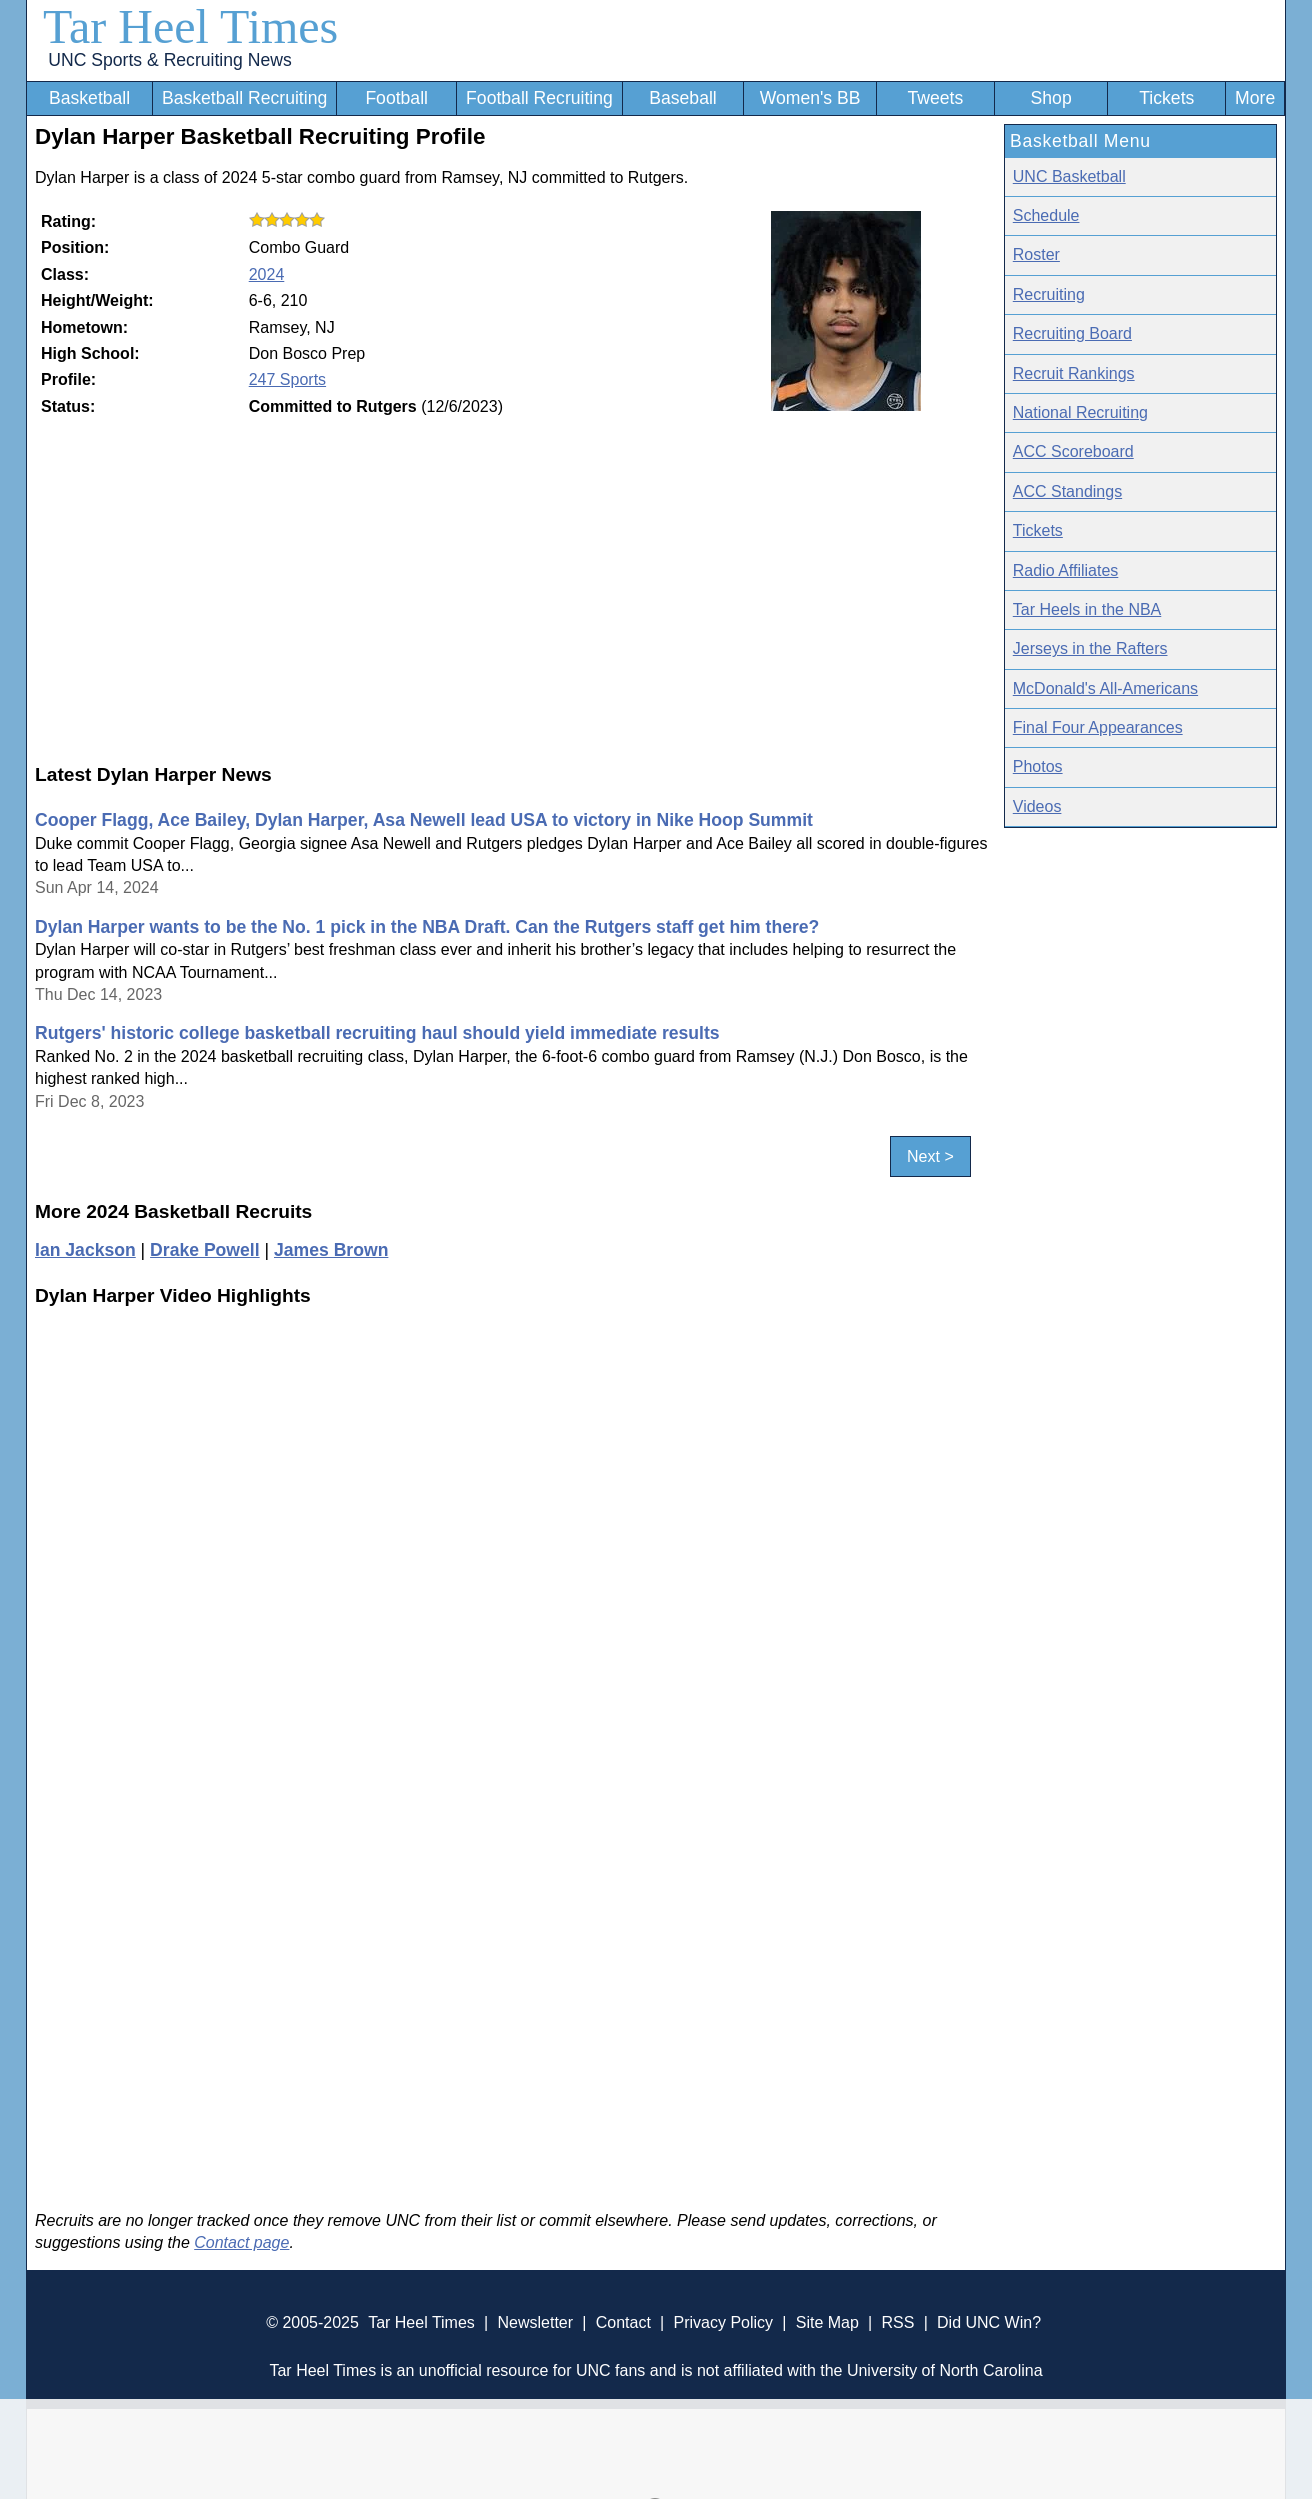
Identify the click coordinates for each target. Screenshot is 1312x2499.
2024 (267, 274)
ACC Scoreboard (1073, 451)
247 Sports (287, 379)
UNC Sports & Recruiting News (169, 60)
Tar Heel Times (190, 26)
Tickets (1166, 98)
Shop (1051, 98)
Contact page (241, 2242)
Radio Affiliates (1066, 570)
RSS (897, 2322)
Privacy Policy (723, 2322)
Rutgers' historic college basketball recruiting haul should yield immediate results (377, 1033)
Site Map (827, 2322)
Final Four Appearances (1098, 727)
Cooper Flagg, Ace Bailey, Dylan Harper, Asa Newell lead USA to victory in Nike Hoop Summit (424, 820)
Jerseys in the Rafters (1090, 648)
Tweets (935, 98)
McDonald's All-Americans (1105, 688)
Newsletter (535, 2322)
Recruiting (1049, 294)
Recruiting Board (1072, 333)
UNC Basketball (1069, 176)
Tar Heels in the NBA (1087, 609)
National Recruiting (1080, 412)
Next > (930, 1156)
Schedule (1046, 215)
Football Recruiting (539, 98)
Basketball (89, 98)
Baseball (683, 98)
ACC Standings (1067, 491)
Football (396, 98)
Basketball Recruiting (244, 98)
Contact (623, 2322)
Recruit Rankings (1074, 373)
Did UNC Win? (989, 2322)
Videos (1037, 806)
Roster (1036, 254)
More (1255, 98)
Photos (1038, 766)
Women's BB (810, 98)
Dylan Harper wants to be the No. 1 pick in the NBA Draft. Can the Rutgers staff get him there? (427, 927)
